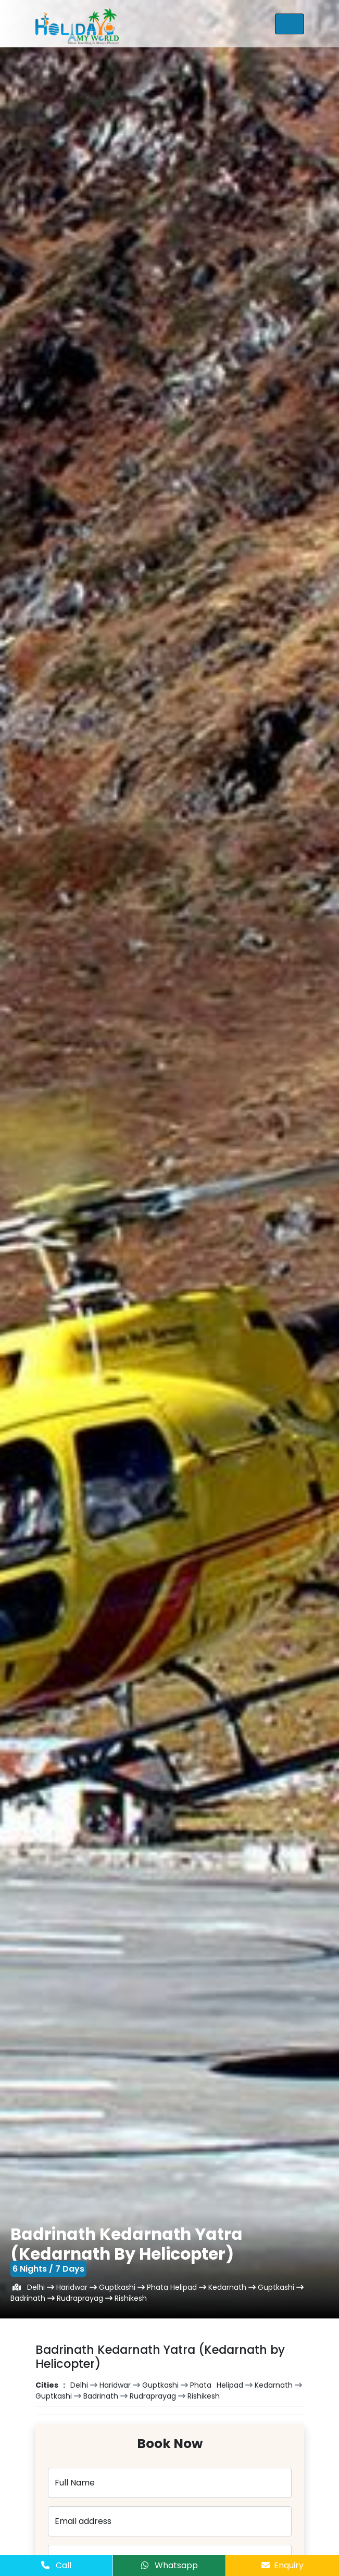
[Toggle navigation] (289, 24)
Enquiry (282, 2565)
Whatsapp (169, 2565)
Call (56, 2565)
